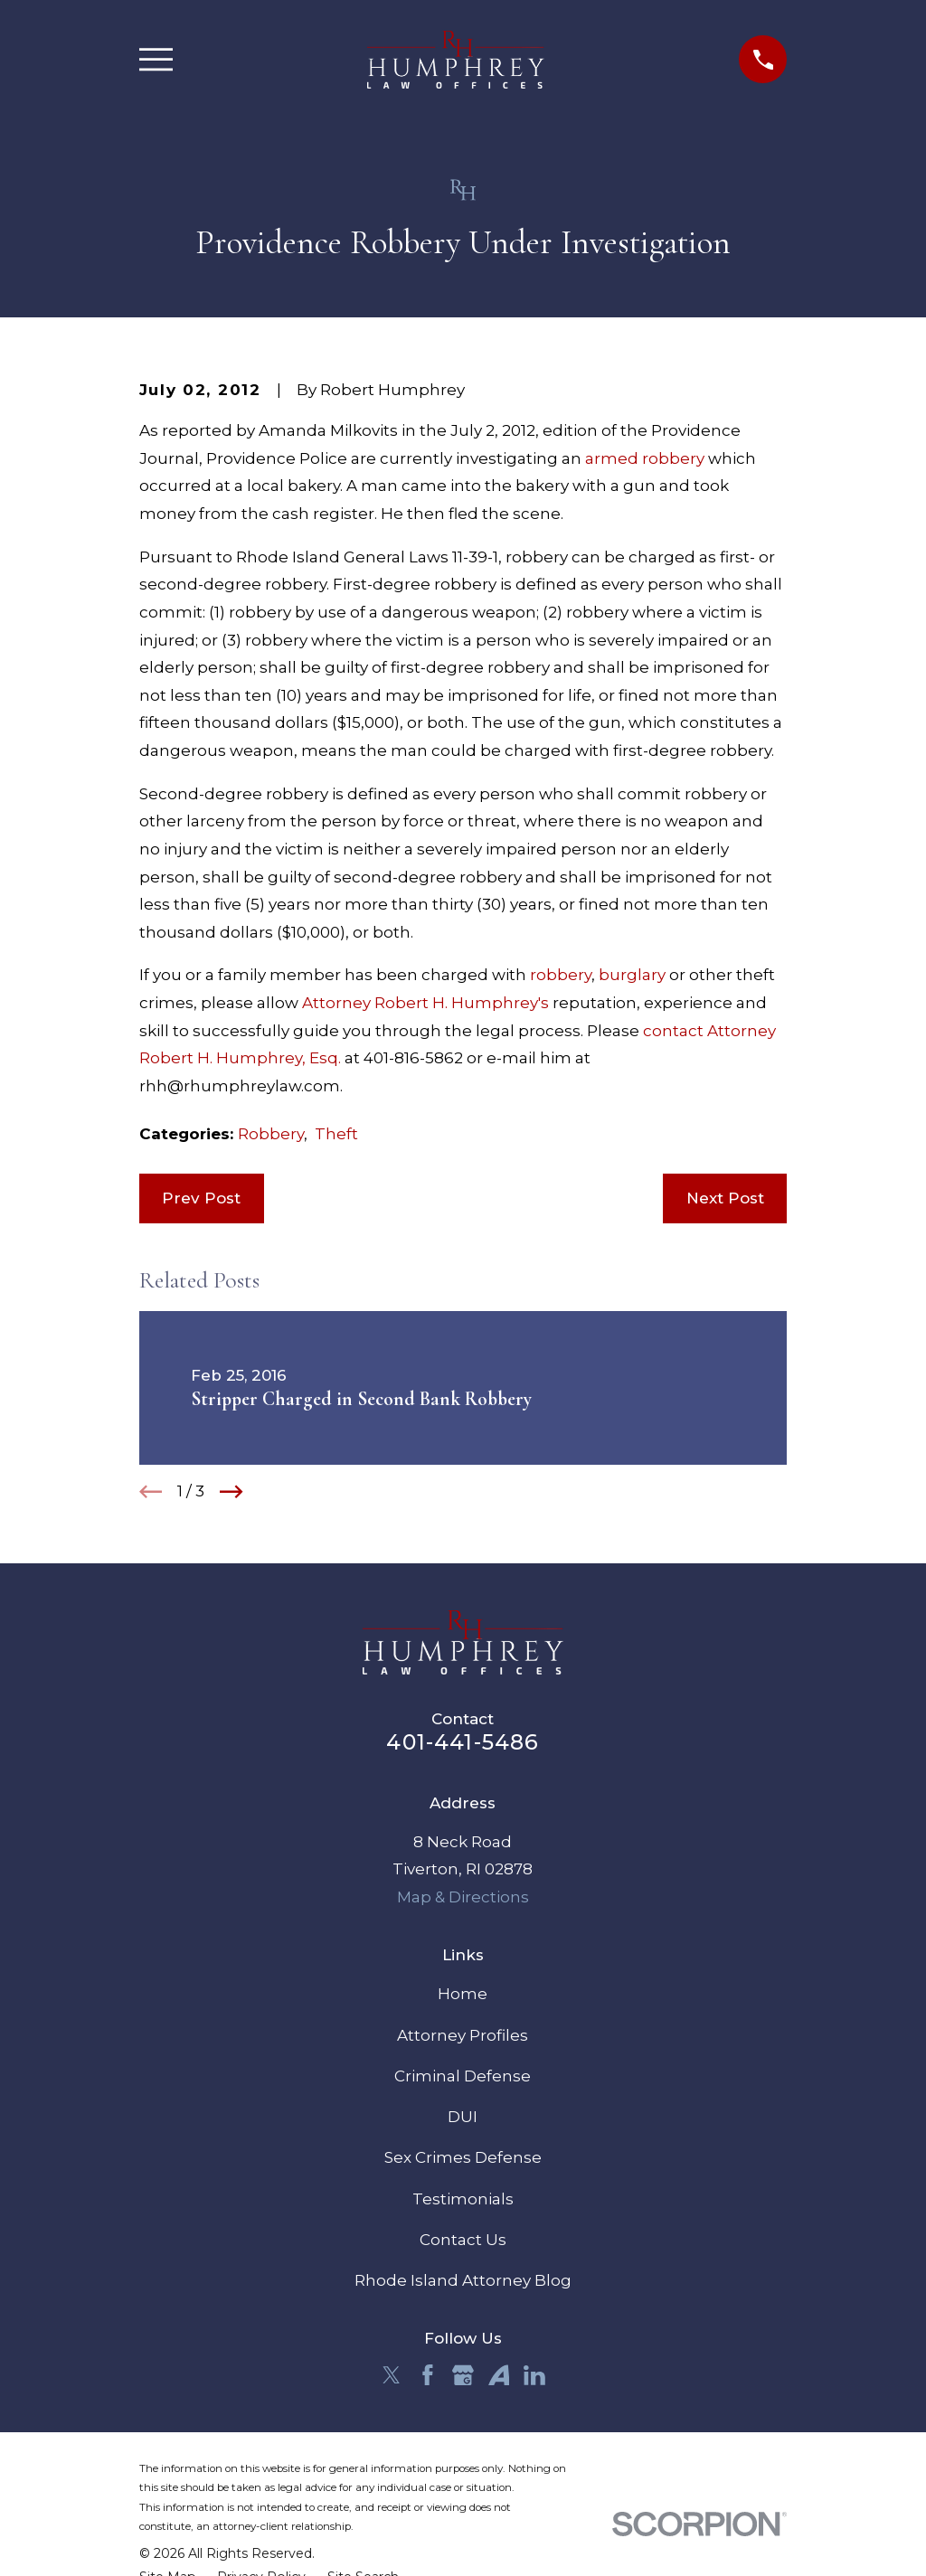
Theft (336, 1134)
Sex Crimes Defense (463, 2157)
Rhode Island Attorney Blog (463, 2280)
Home (462, 1994)
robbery (560, 975)
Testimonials (463, 2199)
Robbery (271, 1134)
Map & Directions (463, 1897)
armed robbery (644, 458)
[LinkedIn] (534, 2375)
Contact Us (463, 2240)
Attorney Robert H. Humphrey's (425, 1003)
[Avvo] (499, 2375)
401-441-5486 (462, 1742)
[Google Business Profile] (463, 2375)
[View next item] (231, 1492)
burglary (632, 975)
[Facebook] (428, 2375)
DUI (462, 2117)
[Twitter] (391, 2375)
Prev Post (201, 1198)
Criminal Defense (462, 2076)
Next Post (725, 1198)
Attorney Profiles (462, 2035)
